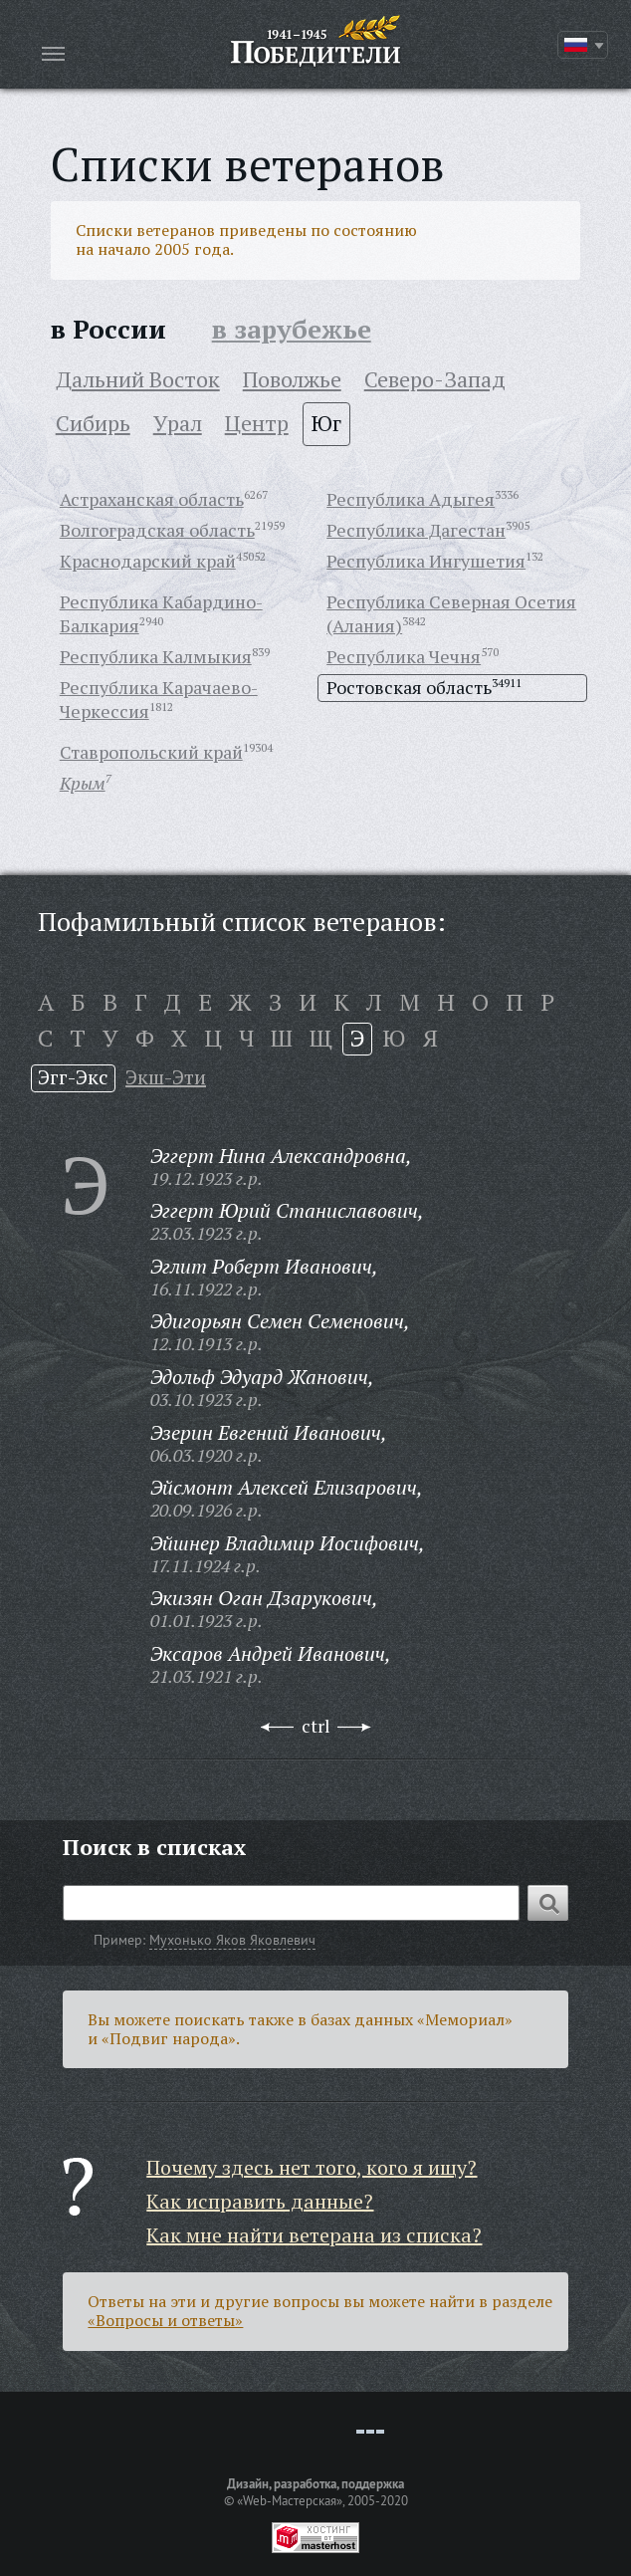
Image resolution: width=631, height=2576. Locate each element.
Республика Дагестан (416, 530)
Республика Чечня (403, 656)
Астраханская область (152, 499)
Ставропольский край (151, 752)
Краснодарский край (148, 561)
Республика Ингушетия (426, 561)
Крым (82, 783)
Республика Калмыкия (156, 656)
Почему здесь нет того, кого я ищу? (311, 2167)
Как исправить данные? (259, 2201)
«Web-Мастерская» (289, 2500)
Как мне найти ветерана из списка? (314, 2235)
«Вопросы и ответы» (165, 2320)
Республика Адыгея (410, 499)
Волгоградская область (157, 530)
